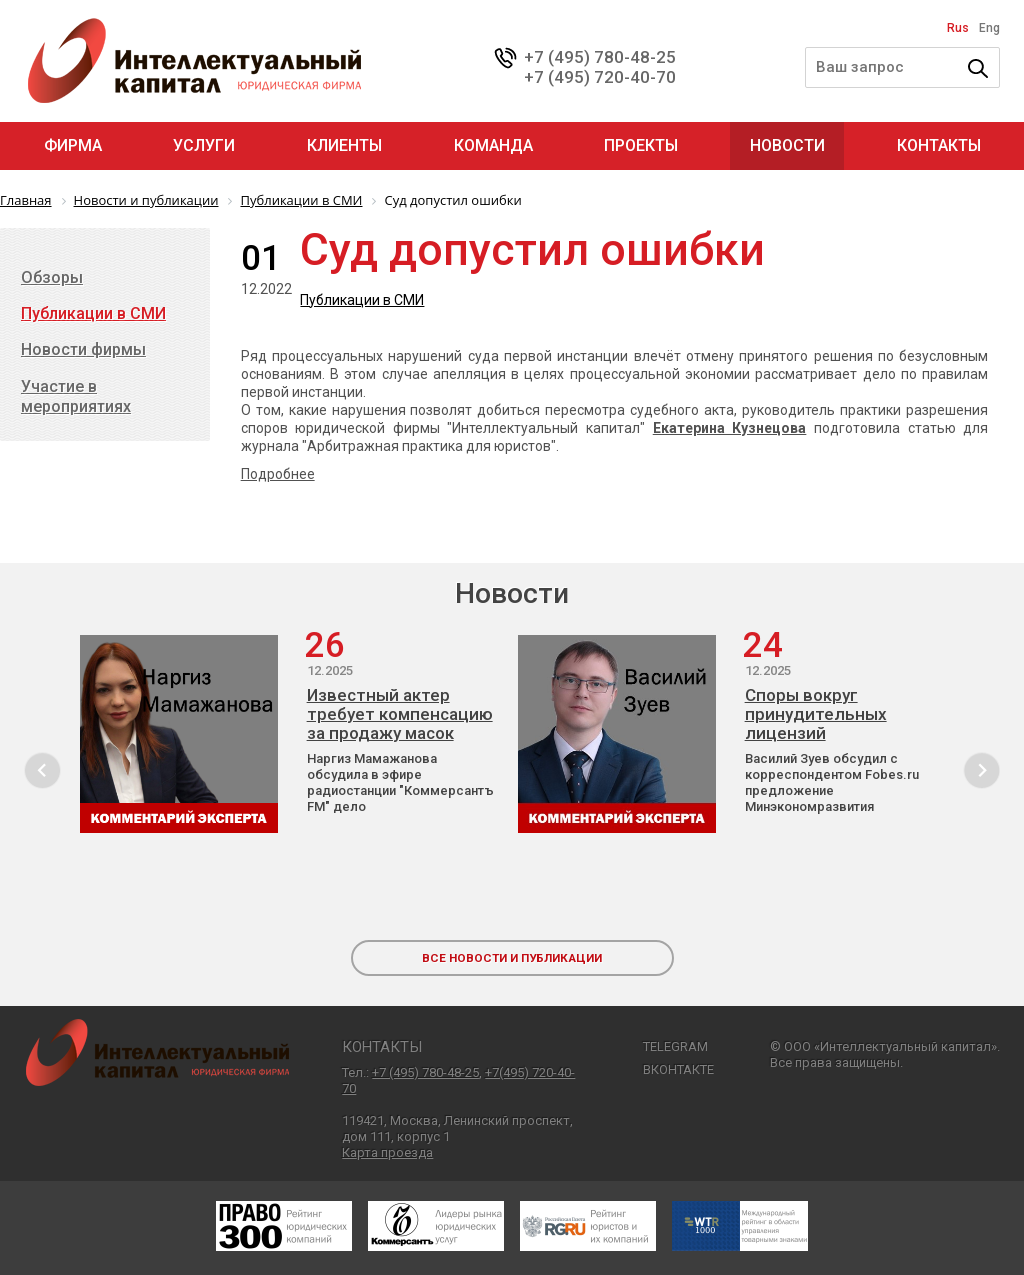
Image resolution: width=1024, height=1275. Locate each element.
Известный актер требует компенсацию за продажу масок (400, 714)
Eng (989, 28)
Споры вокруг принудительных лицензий (816, 714)
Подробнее (278, 474)
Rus (958, 28)
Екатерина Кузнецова (730, 428)
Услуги (204, 145)
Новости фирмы (83, 349)
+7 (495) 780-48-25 (600, 57)
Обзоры (52, 277)
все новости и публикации (512, 958)
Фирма (73, 145)
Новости (787, 145)
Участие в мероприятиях (76, 396)
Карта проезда (387, 1152)
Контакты (939, 145)
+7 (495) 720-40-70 (600, 77)
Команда (493, 145)
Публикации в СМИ (362, 300)
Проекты (641, 145)
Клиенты (344, 145)
